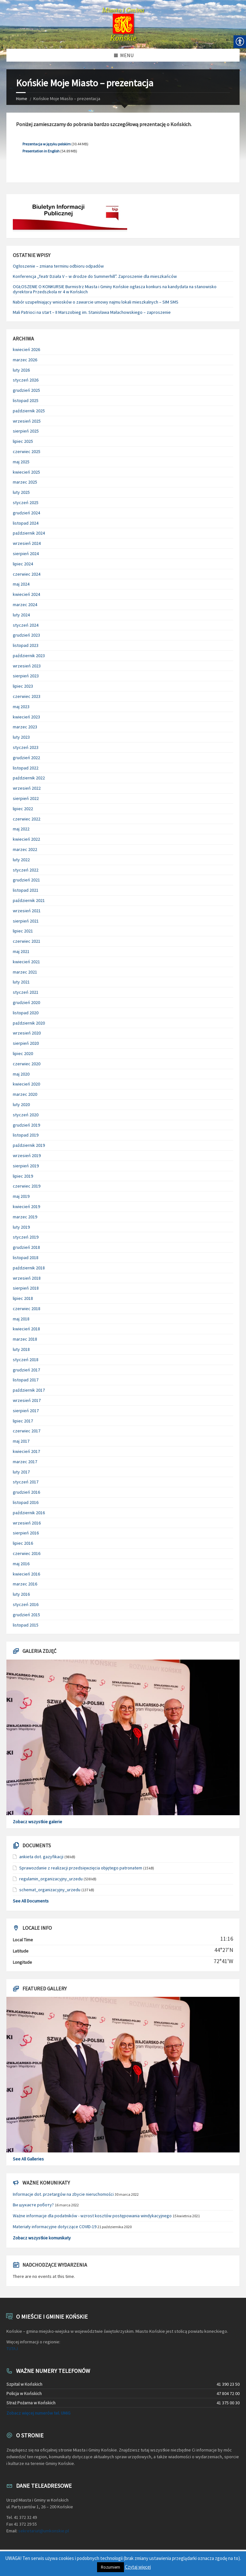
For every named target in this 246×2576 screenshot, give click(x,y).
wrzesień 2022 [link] (27, 788)
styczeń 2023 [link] (25, 747)
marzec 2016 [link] (25, 1584)
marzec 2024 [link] (25, 604)
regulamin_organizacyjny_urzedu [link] (51, 1879)
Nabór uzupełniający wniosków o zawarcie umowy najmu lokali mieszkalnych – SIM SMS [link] (95, 302)
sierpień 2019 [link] (26, 1166)
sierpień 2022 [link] (26, 798)
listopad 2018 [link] (25, 1257)
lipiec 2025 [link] (23, 441)
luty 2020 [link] (21, 1104)
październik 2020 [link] (29, 1023)
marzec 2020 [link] (25, 1094)
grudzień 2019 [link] (26, 1125)
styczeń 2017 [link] (25, 1482)
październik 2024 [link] (29, 533)
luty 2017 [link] (21, 1472)
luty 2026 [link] (21, 370)
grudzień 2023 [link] (26, 635)
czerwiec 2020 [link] (26, 1064)
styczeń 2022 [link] (25, 870)
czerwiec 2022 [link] (26, 819)
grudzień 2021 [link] (26, 880)
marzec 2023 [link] (25, 727)
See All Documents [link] (31, 1901)
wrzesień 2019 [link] (27, 1155)
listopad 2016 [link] (25, 1502)
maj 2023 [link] (21, 706)
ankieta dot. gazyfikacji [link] (41, 1856)
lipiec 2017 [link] (23, 1421)
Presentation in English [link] (41, 151)
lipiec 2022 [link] (23, 808)
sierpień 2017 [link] (26, 1410)
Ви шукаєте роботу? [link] (33, 2205)
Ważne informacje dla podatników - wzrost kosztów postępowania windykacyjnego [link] (92, 2216)
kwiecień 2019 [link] (26, 1206)
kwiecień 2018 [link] (26, 1329)
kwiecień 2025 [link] (26, 472)
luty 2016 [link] (21, 1594)
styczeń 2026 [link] (25, 380)
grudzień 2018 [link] (26, 1247)
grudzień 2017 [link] (26, 1370)
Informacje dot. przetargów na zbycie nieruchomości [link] (63, 2194)
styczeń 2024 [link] (25, 625)
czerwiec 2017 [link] (26, 1431)
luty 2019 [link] (21, 1227)
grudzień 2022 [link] (26, 757)
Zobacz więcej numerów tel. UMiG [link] (38, 2413)
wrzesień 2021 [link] (27, 911)
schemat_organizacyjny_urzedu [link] (49, 1890)
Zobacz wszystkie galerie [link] (37, 1822)
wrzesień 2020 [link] (27, 1033)
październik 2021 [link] (29, 900)
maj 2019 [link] (21, 1196)
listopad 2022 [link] (25, 768)
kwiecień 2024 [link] (26, 594)
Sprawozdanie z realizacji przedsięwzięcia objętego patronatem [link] (80, 1868)
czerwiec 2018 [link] (26, 1308)
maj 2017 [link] (21, 1441)
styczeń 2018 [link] (25, 1359)
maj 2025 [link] (21, 462)
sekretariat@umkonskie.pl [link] (43, 2531)
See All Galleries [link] (28, 2159)
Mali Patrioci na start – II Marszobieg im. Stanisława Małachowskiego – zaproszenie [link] (92, 312)
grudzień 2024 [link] (26, 513)
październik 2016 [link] (29, 1513)
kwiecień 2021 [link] (26, 962)
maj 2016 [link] (21, 1564)
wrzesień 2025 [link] (27, 421)
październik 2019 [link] (29, 1145)
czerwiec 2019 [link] (26, 1186)
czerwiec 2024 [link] (26, 574)
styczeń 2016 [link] (25, 1604)
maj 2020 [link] (21, 1074)
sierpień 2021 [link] (26, 921)
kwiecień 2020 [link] (26, 1084)
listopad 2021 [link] (25, 890)
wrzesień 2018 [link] (27, 1278)
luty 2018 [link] (21, 1349)
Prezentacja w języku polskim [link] (46, 144)
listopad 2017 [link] (25, 1380)
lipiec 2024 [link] (23, 564)
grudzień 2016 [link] (26, 1492)
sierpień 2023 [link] (26, 676)
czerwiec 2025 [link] (26, 451)
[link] (123, 24)
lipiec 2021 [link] (23, 931)
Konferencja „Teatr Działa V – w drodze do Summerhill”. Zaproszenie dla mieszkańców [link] (95, 276)
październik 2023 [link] (29, 655)
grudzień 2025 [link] (26, 390)
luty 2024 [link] (21, 615)
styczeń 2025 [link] (25, 502)
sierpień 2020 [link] (26, 1043)
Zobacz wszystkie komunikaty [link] (42, 2238)
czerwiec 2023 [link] (26, 696)
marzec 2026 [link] (25, 360)
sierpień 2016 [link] (26, 1533)
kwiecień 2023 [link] (26, 717)
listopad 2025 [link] (25, 400)
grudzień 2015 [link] (26, 1615)
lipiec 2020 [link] (23, 1053)
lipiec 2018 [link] (23, 1298)
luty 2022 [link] (21, 860)
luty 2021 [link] (21, 982)
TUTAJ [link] (12, 2348)
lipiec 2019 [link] (23, 1176)
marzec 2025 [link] (25, 482)
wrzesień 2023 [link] (27, 666)
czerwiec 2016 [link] (26, 1553)
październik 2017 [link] (29, 1390)
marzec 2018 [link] (25, 1339)
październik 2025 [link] (29, 411)
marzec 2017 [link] (25, 1461)
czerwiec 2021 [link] (26, 941)
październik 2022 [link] (29, 778)
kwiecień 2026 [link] (26, 349)
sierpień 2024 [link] (26, 553)
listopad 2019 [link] (25, 1135)
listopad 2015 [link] (25, 1625)
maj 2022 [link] (21, 829)
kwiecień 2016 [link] (26, 1574)
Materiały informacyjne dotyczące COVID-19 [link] (54, 2226)
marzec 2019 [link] (25, 1217)
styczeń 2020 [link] (25, 1115)
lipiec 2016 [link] (23, 1543)
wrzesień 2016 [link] (27, 1523)
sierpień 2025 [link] (26, 431)
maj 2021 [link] (21, 951)
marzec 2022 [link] (25, 849)
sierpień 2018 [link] (26, 1288)
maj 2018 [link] (21, 1319)
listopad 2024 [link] (25, 523)
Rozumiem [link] (110, 2567)
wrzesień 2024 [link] (27, 543)
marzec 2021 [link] (25, 972)
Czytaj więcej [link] (138, 2567)
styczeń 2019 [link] (25, 1237)
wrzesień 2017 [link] (27, 1400)
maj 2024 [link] (21, 584)
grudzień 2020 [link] (26, 1002)
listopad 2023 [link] (25, 645)
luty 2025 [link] (21, 492)
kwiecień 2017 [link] (26, 1451)
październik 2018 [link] (29, 1268)
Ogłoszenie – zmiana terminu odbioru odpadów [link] (58, 266)
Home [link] (21, 98)
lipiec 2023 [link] (23, 686)
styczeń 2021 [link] (25, 992)
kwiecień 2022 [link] (26, 839)
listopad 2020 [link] (25, 1013)
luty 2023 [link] (21, 737)
